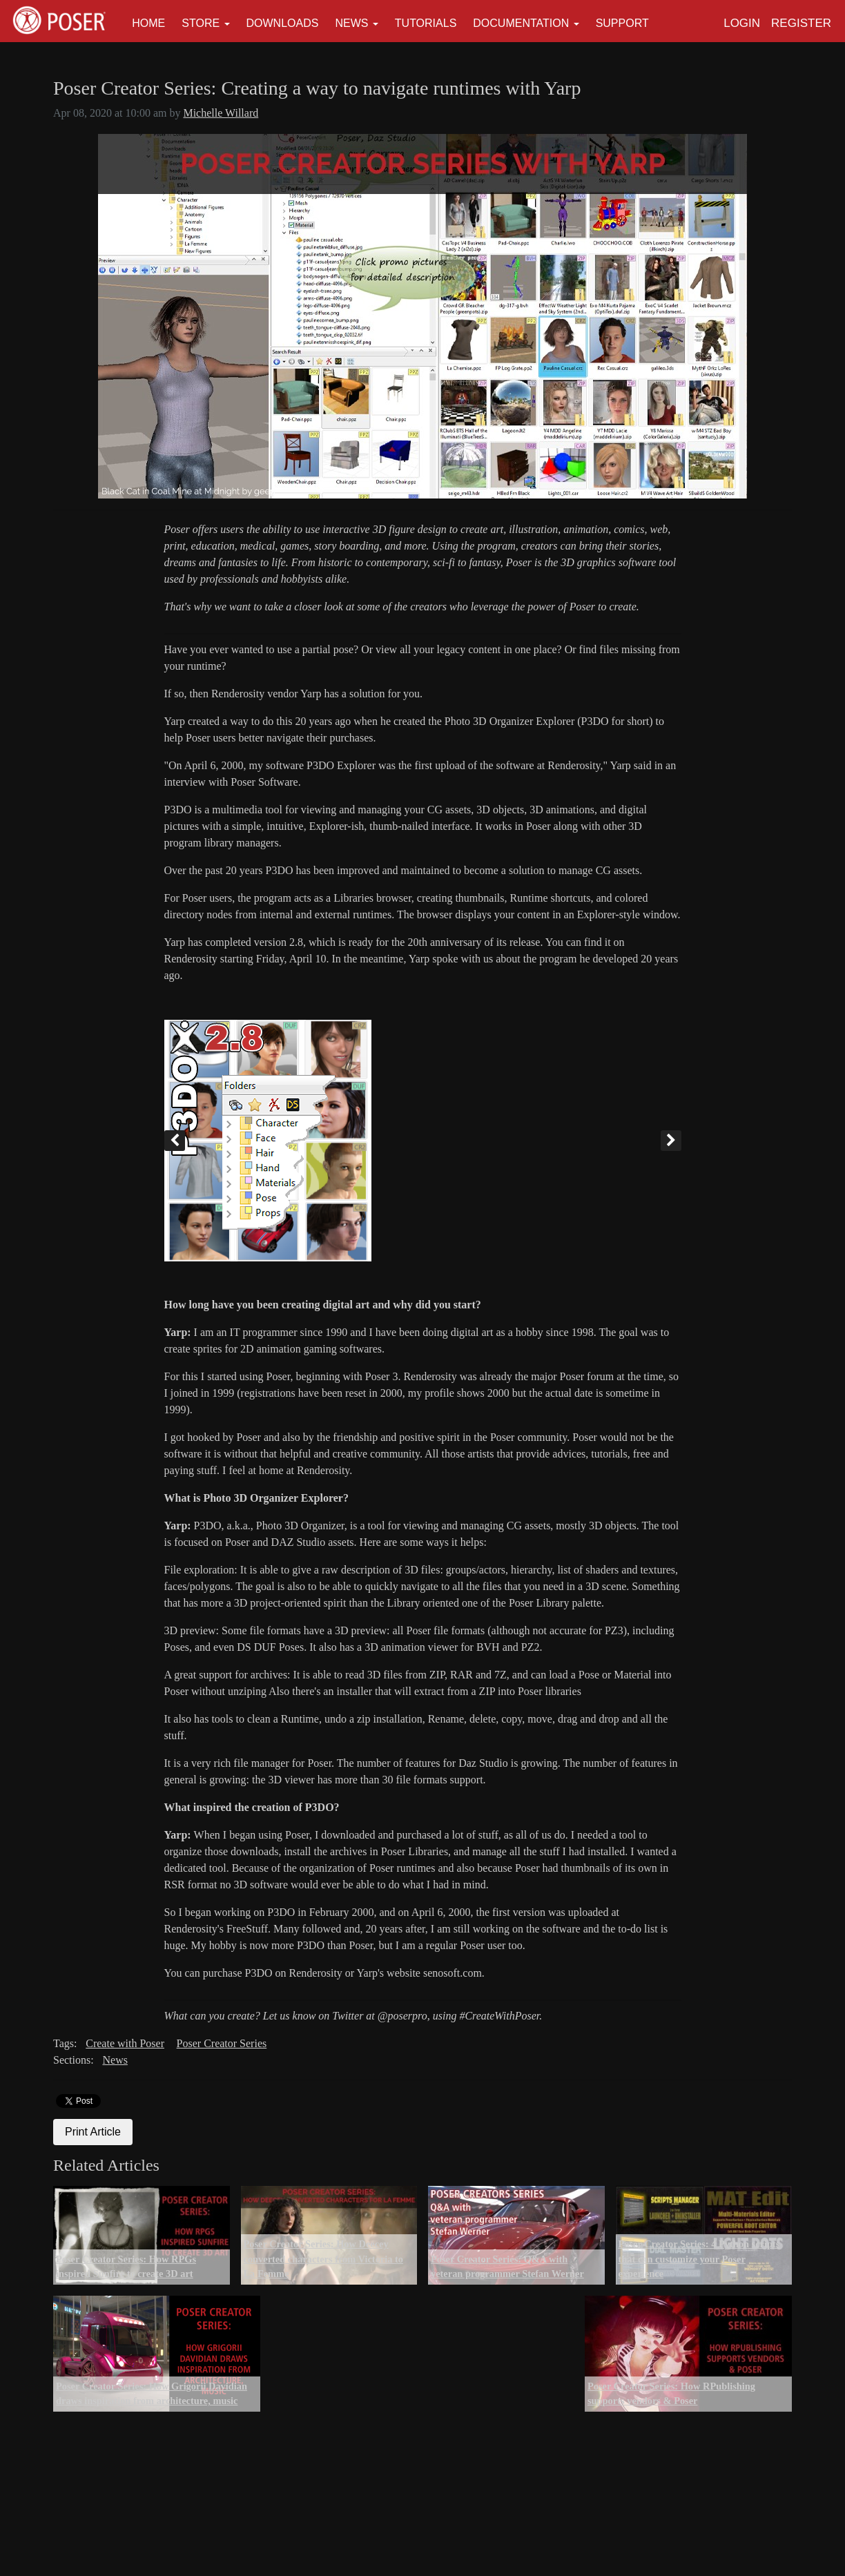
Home (148, 23)
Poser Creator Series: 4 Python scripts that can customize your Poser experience (699, 2258)
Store (201, 23)
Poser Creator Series (222, 2043)
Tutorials (426, 23)
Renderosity (190, 959)
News (351, 23)
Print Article (93, 2132)
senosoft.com (452, 1973)
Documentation (521, 23)
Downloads (282, 23)
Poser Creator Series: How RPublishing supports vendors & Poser (671, 2394)
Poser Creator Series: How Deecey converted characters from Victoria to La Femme (324, 2258)
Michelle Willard (220, 113)
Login (741, 23)
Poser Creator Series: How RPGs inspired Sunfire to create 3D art (126, 2267)
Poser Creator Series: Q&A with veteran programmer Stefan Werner (507, 2267)
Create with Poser (125, 2043)
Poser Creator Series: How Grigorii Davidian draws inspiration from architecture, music (151, 2394)
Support (622, 23)
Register (801, 23)
